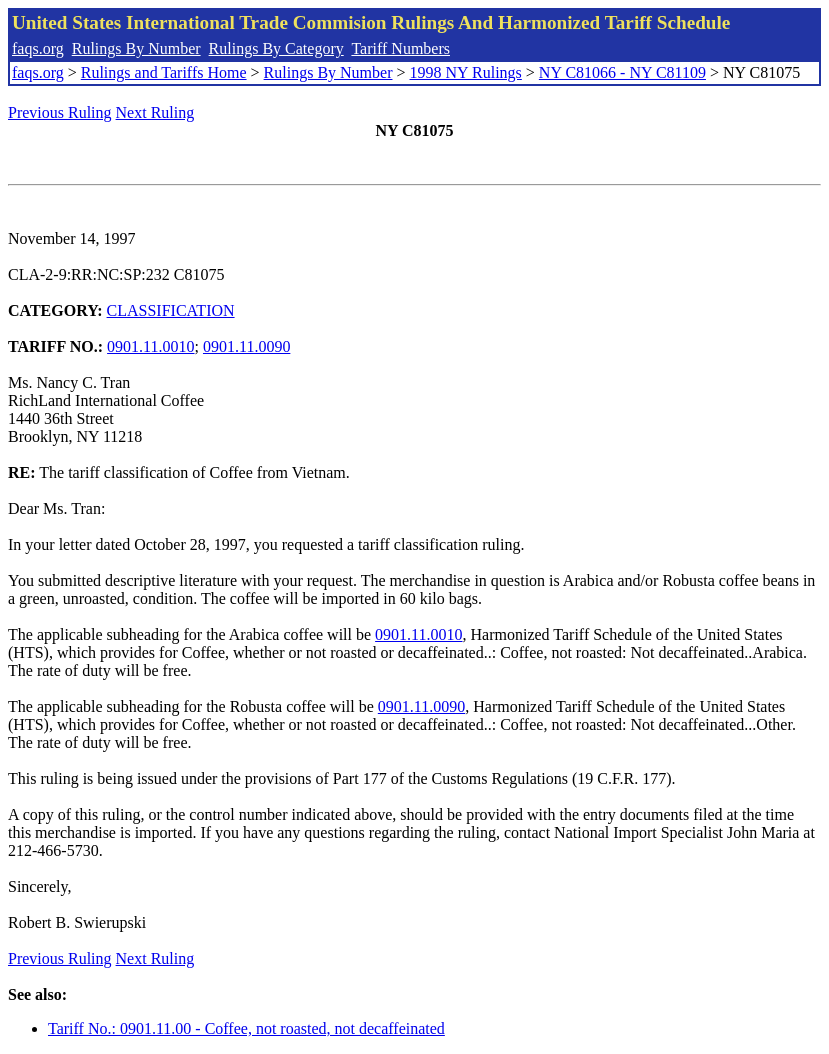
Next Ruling (155, 112)
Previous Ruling (60, 112)
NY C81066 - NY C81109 (622, 72)
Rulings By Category (276, 48)
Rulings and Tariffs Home (164, 72)
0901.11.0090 (246, 346)
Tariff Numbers (400, 48)
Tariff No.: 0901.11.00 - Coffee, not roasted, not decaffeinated (246, 1028)
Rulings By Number (136, 48)
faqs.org (38, 48)
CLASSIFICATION (171, 310)
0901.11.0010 (150, 346)
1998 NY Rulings (466, 72)
